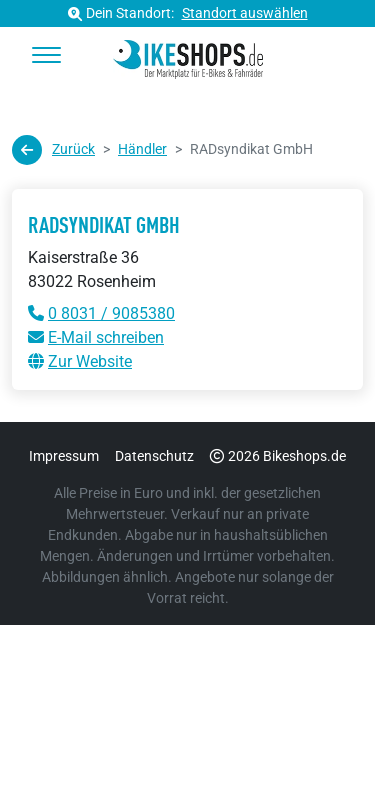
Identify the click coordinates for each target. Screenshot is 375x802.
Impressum (64, 456)
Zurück (53, 150)
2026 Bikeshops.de (278, 456)
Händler (142, 149)
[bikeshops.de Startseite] (187, 56)
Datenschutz (154, 456)
